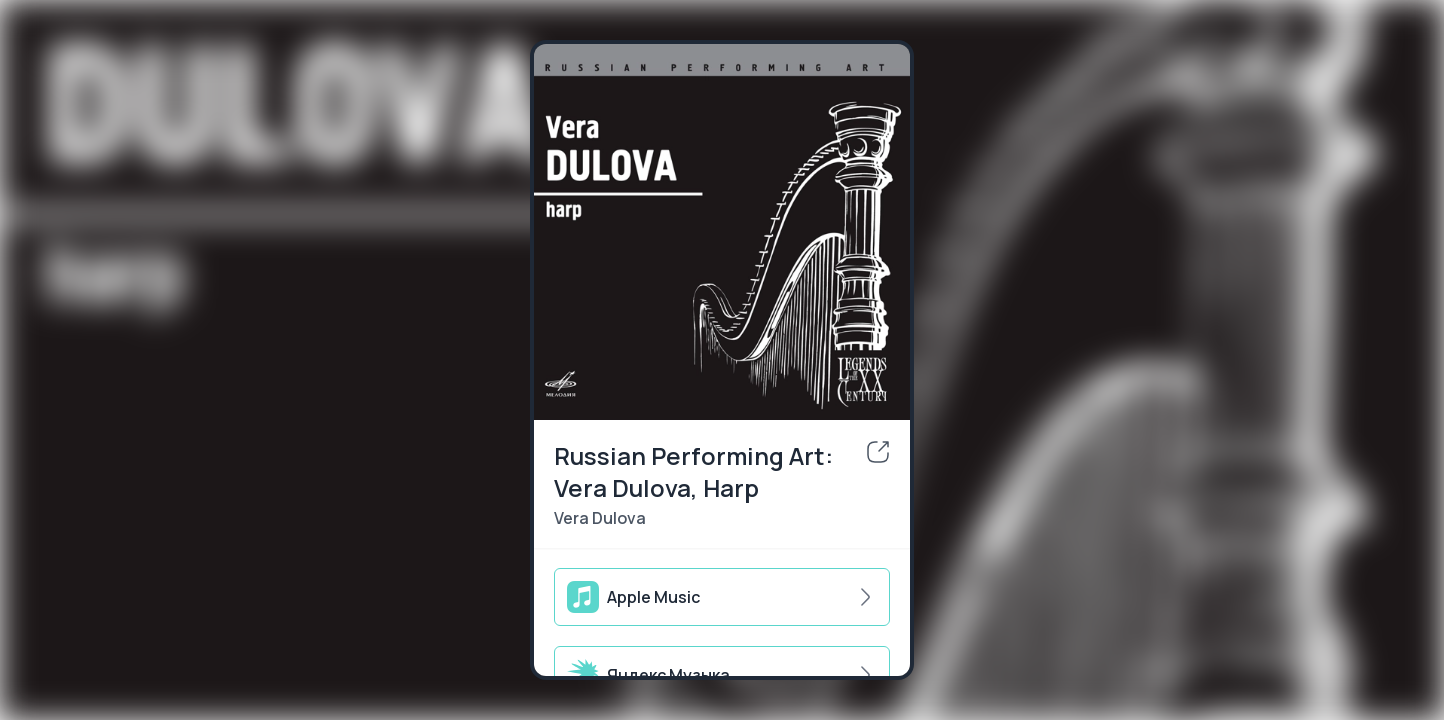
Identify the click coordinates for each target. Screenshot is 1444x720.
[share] (878, 452)
